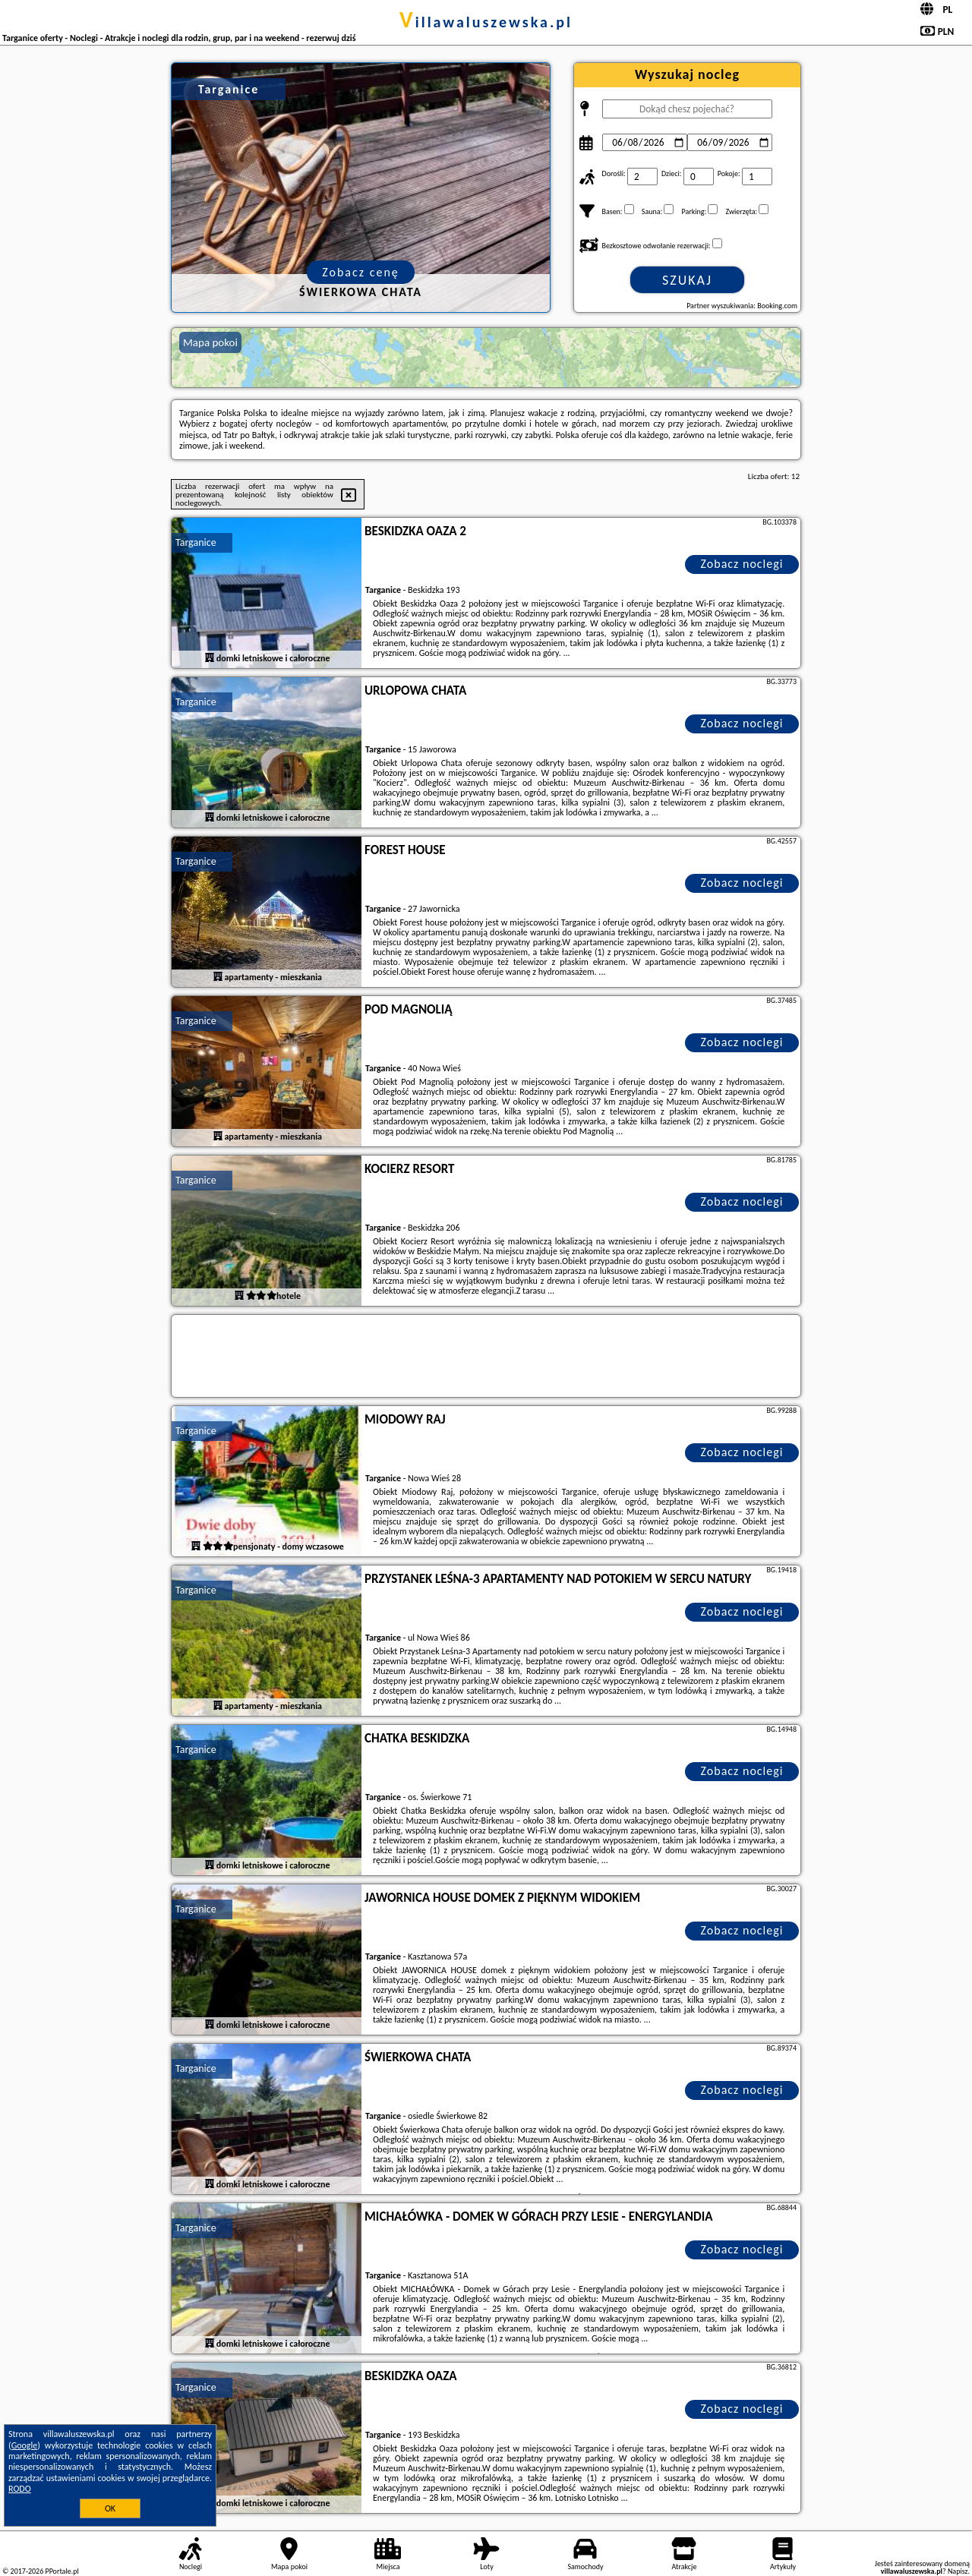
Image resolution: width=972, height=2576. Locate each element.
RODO (19, 2488)
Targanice (195, 542)
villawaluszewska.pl (486, 22)
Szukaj (687, 280)
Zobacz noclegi (742, 564)
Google (24, 2445)
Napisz (958, 2571)
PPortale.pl (61, 2571)
